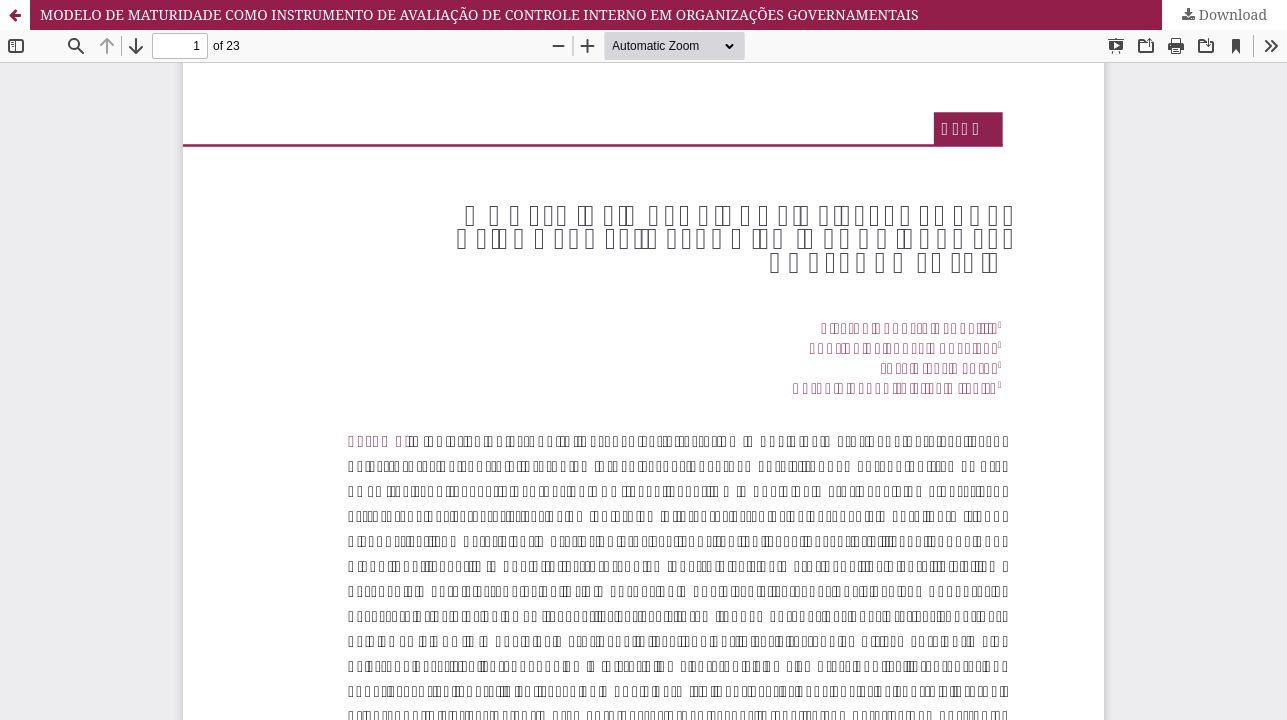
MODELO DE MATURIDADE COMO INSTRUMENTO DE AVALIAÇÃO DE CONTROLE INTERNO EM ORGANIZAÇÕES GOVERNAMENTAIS (479, 14)
